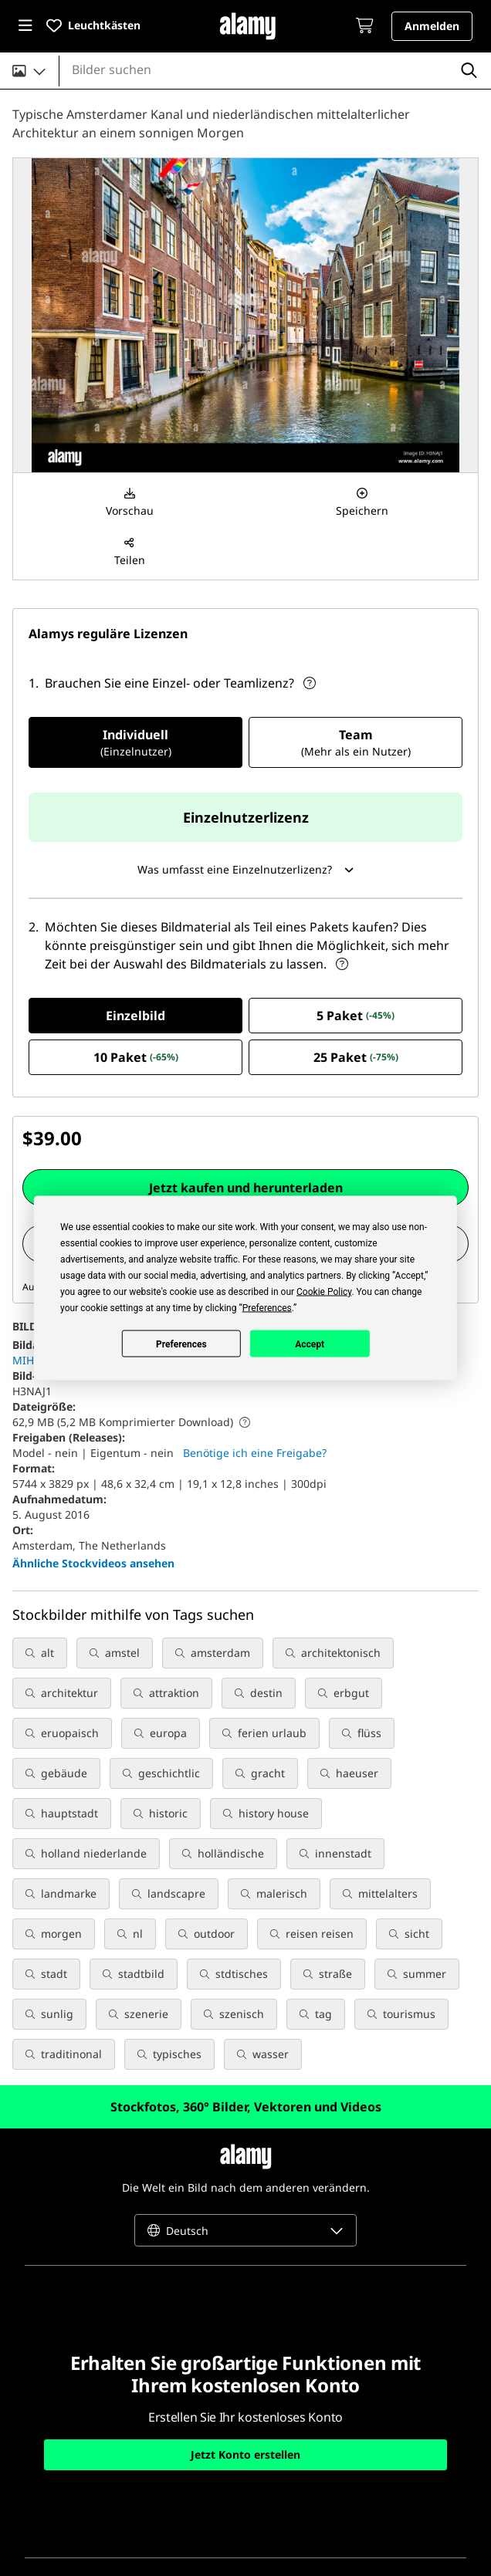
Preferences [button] (267, 1308)
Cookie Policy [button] (323, 1291)
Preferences (181, 1343)
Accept (309, 1343)
